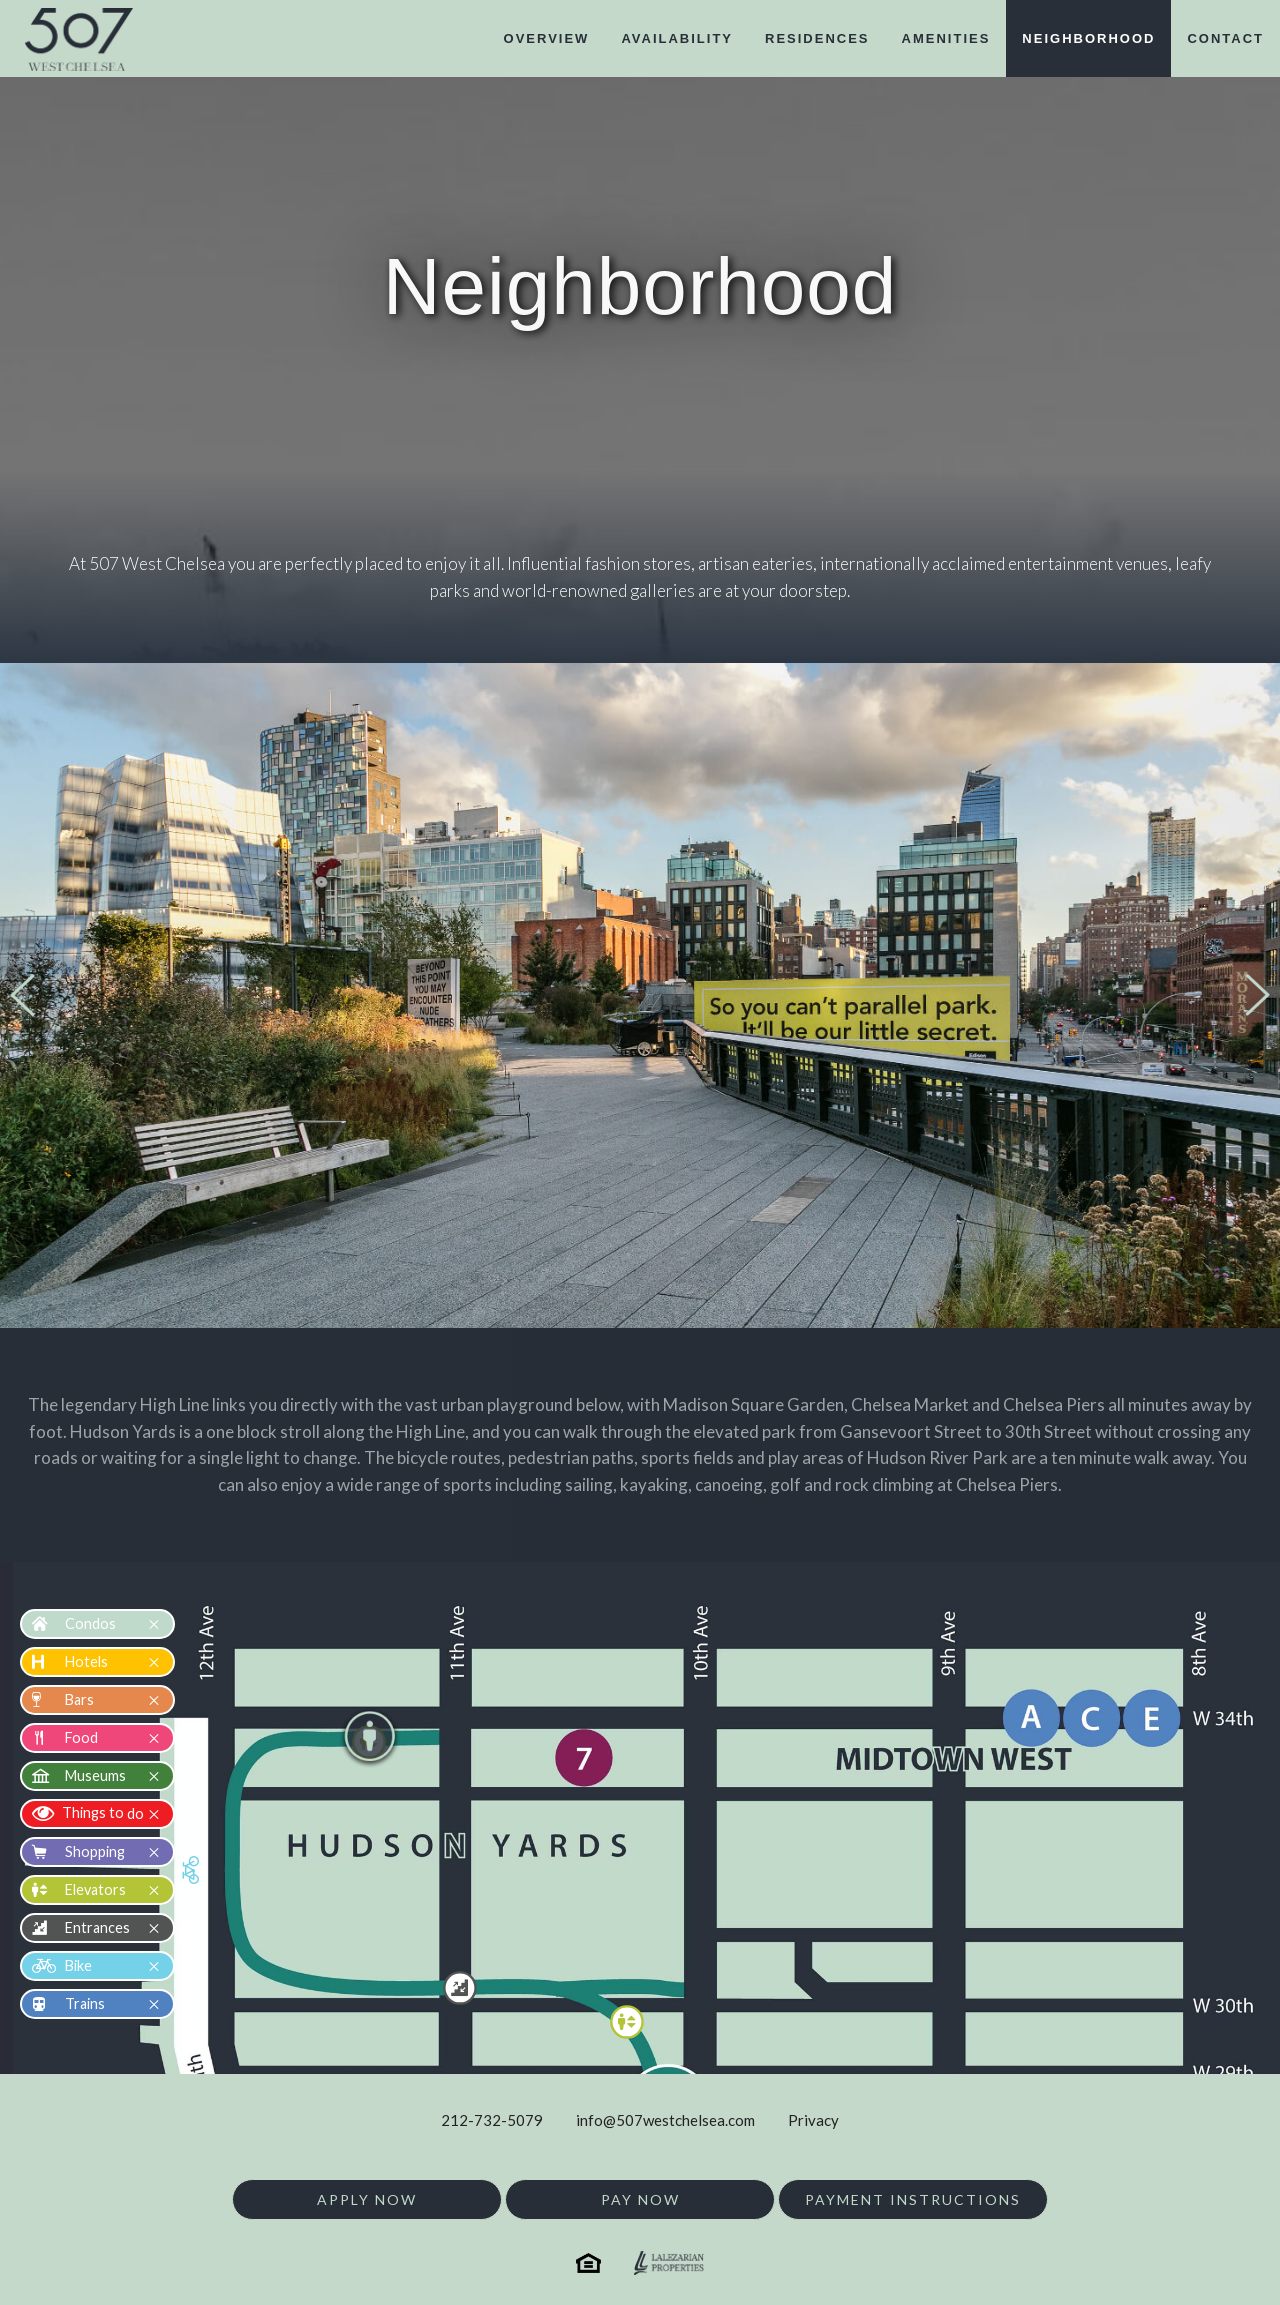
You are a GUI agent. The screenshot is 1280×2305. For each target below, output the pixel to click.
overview (547, 38)
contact (1225, 38)
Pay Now (640, 2199)
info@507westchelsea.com (665, 2120)
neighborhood (1088, 38)
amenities (946, 38)
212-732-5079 (492, 2120)
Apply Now (367, 2199)
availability (677, 38)
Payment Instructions (913, 2199)
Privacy (813, 2120)
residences (817, 38)
